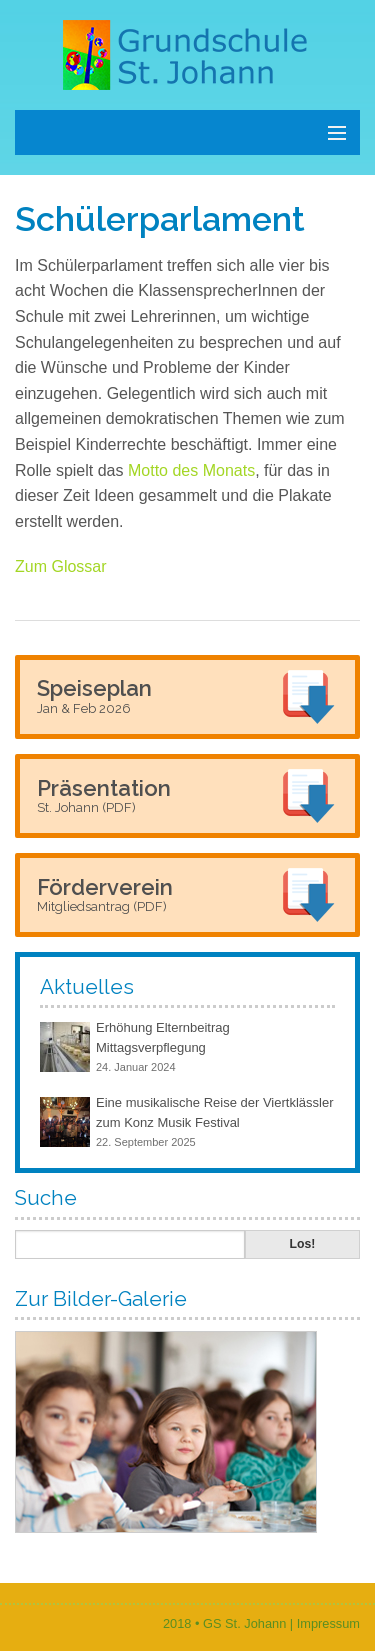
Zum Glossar (61, 566)
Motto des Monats (191, 470)
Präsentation (104, 795)
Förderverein (105, 894)
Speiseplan (94, 695)
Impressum (328, 1623)
